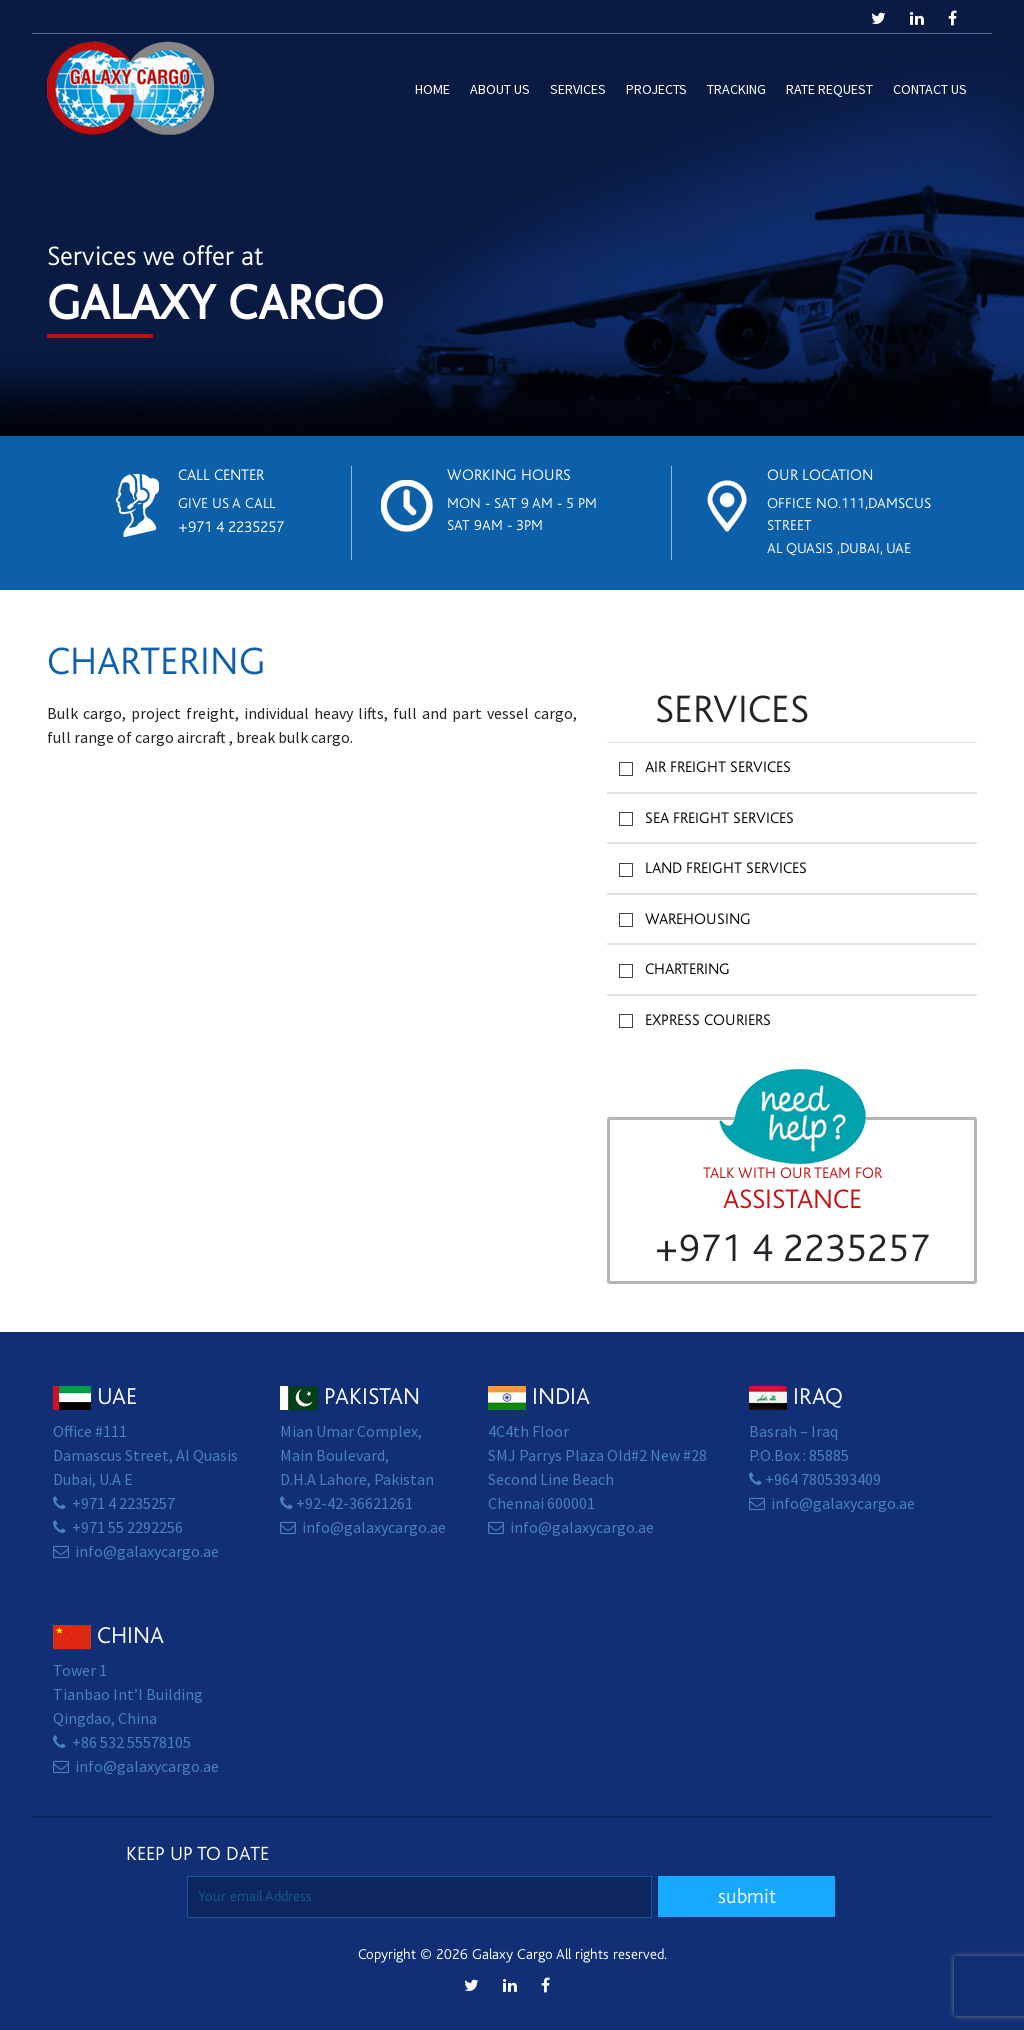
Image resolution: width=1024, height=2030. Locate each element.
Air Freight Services (718, 767)
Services (578, 89)
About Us (500, 89)
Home (432, 89)
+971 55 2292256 (127, 1527)
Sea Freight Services (719, 818)
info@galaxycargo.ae (147, 1551)
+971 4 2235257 (231, 527)
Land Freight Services (726, 868)
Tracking (736, 89)
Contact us (930, 89)
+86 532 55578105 (131, 1742)
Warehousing (698, 919)
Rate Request (829, 89)
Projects (656, 89)
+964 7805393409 (823, 1479)
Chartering (687, 969)
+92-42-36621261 (354, 1503)
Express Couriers (708, 1020)
